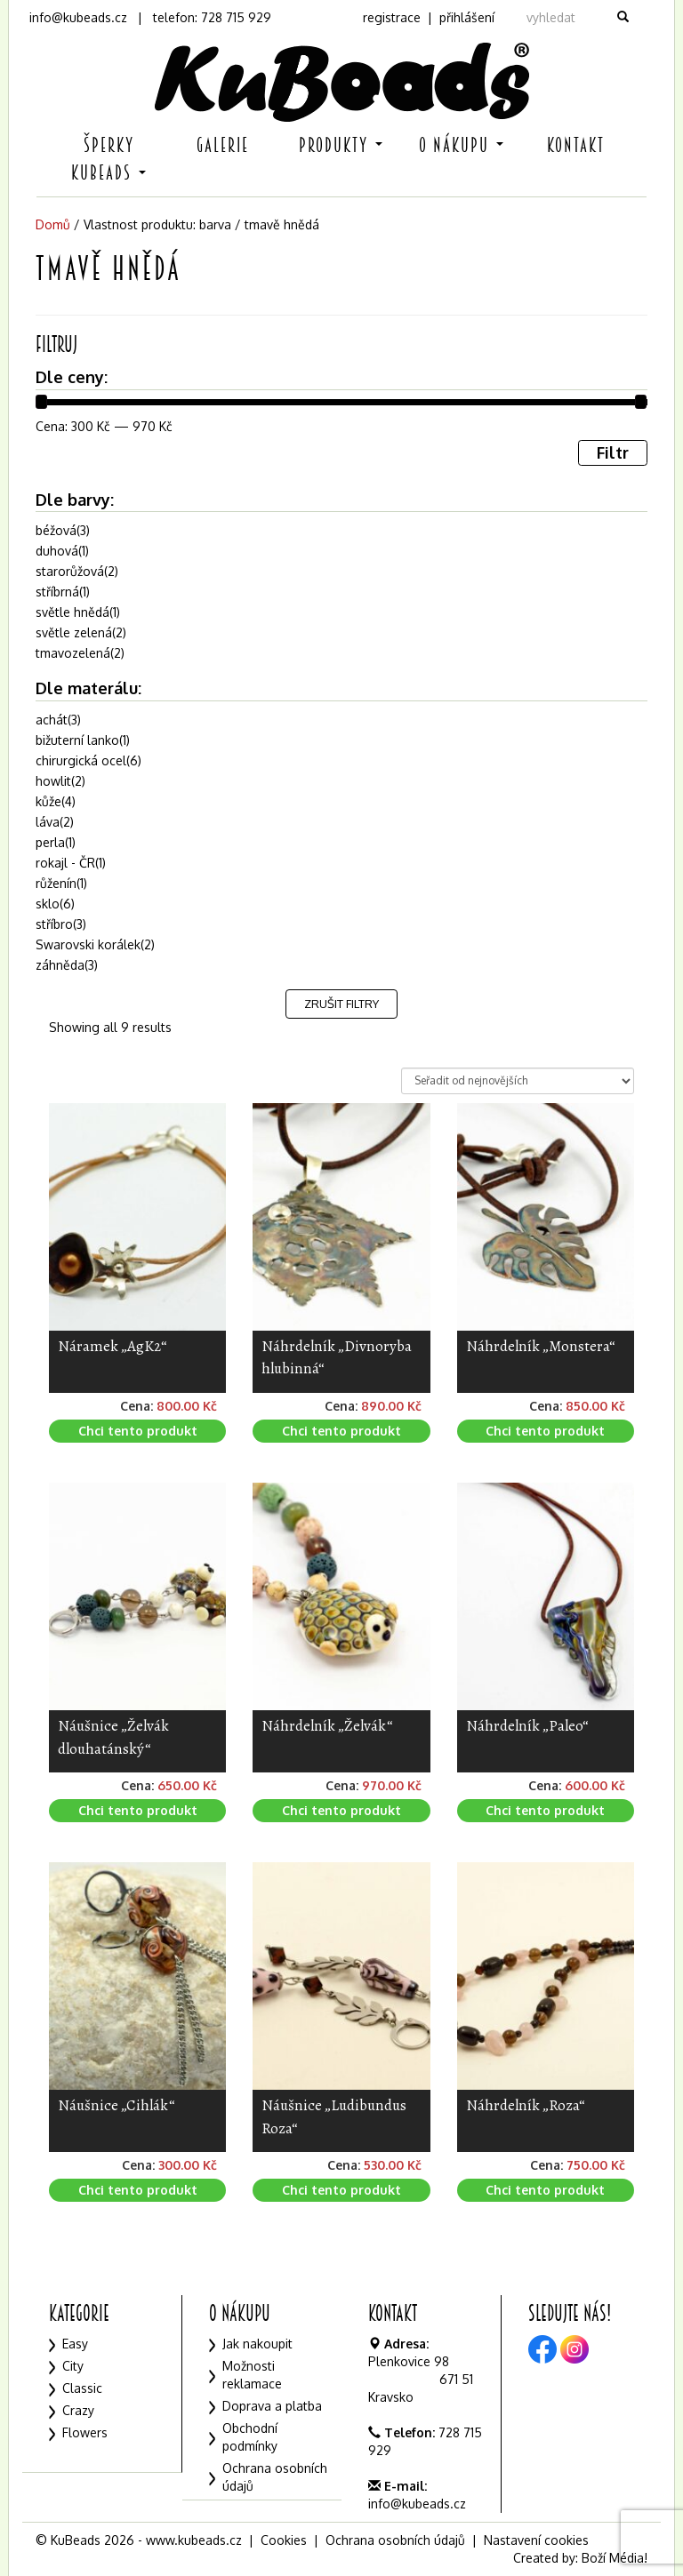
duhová (57, 550)
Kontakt (576, 145)
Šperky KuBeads (108, 159)
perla (50, 842)
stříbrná (57, 591)
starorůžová (70, 571)
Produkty (340, 145)
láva (48, 821)
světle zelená (74, 632)
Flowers (85, 2432)
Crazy (78, 2410)
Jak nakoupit (257, 2343)
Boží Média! (614, 2557)
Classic (82, 2388)
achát (52, 719)
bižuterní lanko (77, 740)
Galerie (223, 145)
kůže (48, 801)
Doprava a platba (272, 2405)
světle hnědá (72, 612)
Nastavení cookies (536, 2540)
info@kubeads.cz (78, 17)
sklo (48, 903)
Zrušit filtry (341, 1003)
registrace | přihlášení (428, 17)
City (73, 2365)
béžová (56, 530)
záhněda (60, 964)
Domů (53, 224)
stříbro (54, 924)
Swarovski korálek (88, 944)
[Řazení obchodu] (517, 1081)
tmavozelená (73, 652)
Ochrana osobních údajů (395, 2540)
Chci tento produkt (137, 1430)
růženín (56, 883)
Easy (75, 2343)
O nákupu (461, 145)
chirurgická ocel (81, 760)
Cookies (284, 2540)
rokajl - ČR (65, 862)
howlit (53, 780)
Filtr (613, 452)
